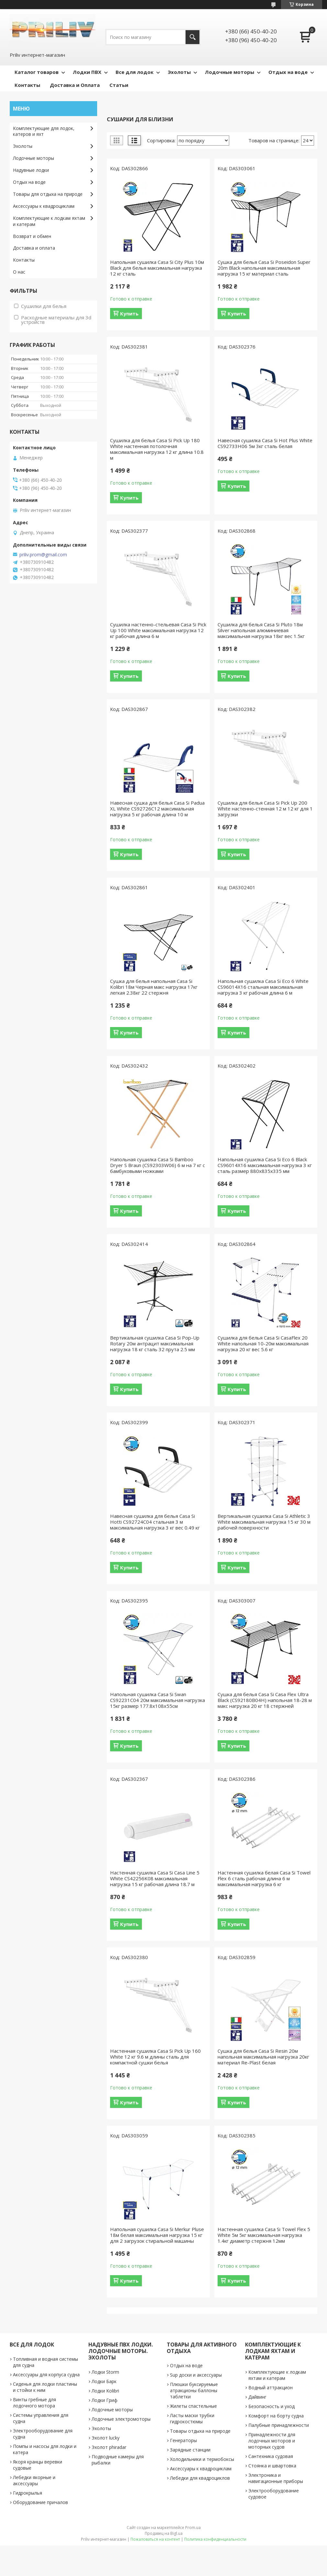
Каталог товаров (37, 72)
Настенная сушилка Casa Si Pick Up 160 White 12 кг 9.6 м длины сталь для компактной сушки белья (155, 2056)
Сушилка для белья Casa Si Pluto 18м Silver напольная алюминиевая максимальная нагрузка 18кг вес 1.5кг (261, 630)
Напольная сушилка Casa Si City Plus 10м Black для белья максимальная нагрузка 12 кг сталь (157, 268)
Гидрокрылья (27, 2493)
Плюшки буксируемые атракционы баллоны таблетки (194, 2390)
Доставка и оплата (34, 248)
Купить (129, 313)
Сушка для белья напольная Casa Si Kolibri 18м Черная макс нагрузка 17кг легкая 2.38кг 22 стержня (153, 987)
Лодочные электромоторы (121, 2419)
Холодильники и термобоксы (202, 2459)
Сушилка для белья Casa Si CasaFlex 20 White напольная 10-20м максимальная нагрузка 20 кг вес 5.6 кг (263, 1343)
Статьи (118, 85)
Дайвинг (257, 2397)
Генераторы (183, 2440)
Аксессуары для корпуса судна (46, 2374)
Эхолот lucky (105, 2438)
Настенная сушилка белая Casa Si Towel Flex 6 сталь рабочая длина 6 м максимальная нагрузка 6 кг (264, 1878)
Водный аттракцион (270, 2387)
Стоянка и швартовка (272, 2466)
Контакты (27, 85)
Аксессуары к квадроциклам (43, 206)
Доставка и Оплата (75, 85)
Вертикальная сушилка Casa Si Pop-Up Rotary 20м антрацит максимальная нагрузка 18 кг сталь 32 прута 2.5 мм (154, 1343)
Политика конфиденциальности (215, 2539)
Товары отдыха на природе (200, 2431)
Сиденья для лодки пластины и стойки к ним (45, 2387)
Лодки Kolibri (105, 2391)
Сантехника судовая (270, 2456)
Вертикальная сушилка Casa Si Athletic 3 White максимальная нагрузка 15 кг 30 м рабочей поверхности (264, 1521)
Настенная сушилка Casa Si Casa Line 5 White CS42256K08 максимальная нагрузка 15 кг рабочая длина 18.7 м (154, 1878)
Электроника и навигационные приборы (275, 2478)
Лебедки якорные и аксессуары (34, 2480)
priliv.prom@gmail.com (43, 555)
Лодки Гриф (105, 2400)
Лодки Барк (104, 2381)
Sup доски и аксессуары (196, 2375)
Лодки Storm (105, 2372)
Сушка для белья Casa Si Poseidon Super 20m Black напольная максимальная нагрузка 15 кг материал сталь (264, 268)
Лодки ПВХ (87, 72)
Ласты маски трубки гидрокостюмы (192, 2418)
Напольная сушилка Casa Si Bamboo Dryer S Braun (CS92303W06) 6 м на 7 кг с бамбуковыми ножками (157, 1165)
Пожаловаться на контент (155, 2539)
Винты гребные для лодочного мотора (34, 2402)
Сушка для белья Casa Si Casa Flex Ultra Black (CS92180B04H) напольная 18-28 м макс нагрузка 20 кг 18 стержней (265, 1700)
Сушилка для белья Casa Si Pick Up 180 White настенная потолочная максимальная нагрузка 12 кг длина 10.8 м (157, 449)
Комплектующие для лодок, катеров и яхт (43, 131)
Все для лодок (134, 72)
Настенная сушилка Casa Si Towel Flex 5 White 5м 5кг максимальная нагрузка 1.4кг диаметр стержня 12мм (264, 2235)
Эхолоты (179, 72)
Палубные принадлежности (278, 2425)
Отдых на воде (288, 72)
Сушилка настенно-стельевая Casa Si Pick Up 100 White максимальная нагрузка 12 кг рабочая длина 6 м (158, 630)
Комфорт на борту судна (276, 2416)
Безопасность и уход (271, 2406)
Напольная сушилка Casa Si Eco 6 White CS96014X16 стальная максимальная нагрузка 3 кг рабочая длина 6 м (263, 987)
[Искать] (192, 37)
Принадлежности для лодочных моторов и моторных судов (271, 2440)
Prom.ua (193, 2527)
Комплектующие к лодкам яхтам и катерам (49, 221)
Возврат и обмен (32, 236)
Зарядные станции (190, 2450)
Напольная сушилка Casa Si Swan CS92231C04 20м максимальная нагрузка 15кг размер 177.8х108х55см (157, 1700)
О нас (19, 272)
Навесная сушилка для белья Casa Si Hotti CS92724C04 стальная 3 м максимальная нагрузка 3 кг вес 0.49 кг (155, 1521)
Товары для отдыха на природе (48, 194)
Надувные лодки (31, 170)
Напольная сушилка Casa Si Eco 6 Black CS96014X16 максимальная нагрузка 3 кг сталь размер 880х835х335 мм (265, 1165)
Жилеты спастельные (193, 2406)
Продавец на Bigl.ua (164, 2533)
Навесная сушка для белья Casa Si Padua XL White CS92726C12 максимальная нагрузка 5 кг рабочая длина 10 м (157, 808)
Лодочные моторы (229, 72)
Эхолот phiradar (109, 2447)
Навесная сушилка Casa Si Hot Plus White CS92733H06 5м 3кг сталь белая (265, 443)
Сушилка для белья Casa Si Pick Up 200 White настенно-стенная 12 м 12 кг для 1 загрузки (265, 808)
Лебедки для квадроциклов (200, 2478)
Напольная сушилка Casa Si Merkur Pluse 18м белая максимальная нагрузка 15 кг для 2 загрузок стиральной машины (157, 2235)
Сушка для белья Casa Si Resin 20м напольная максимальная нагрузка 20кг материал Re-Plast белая (263, 2056)
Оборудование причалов (40, 2502)
